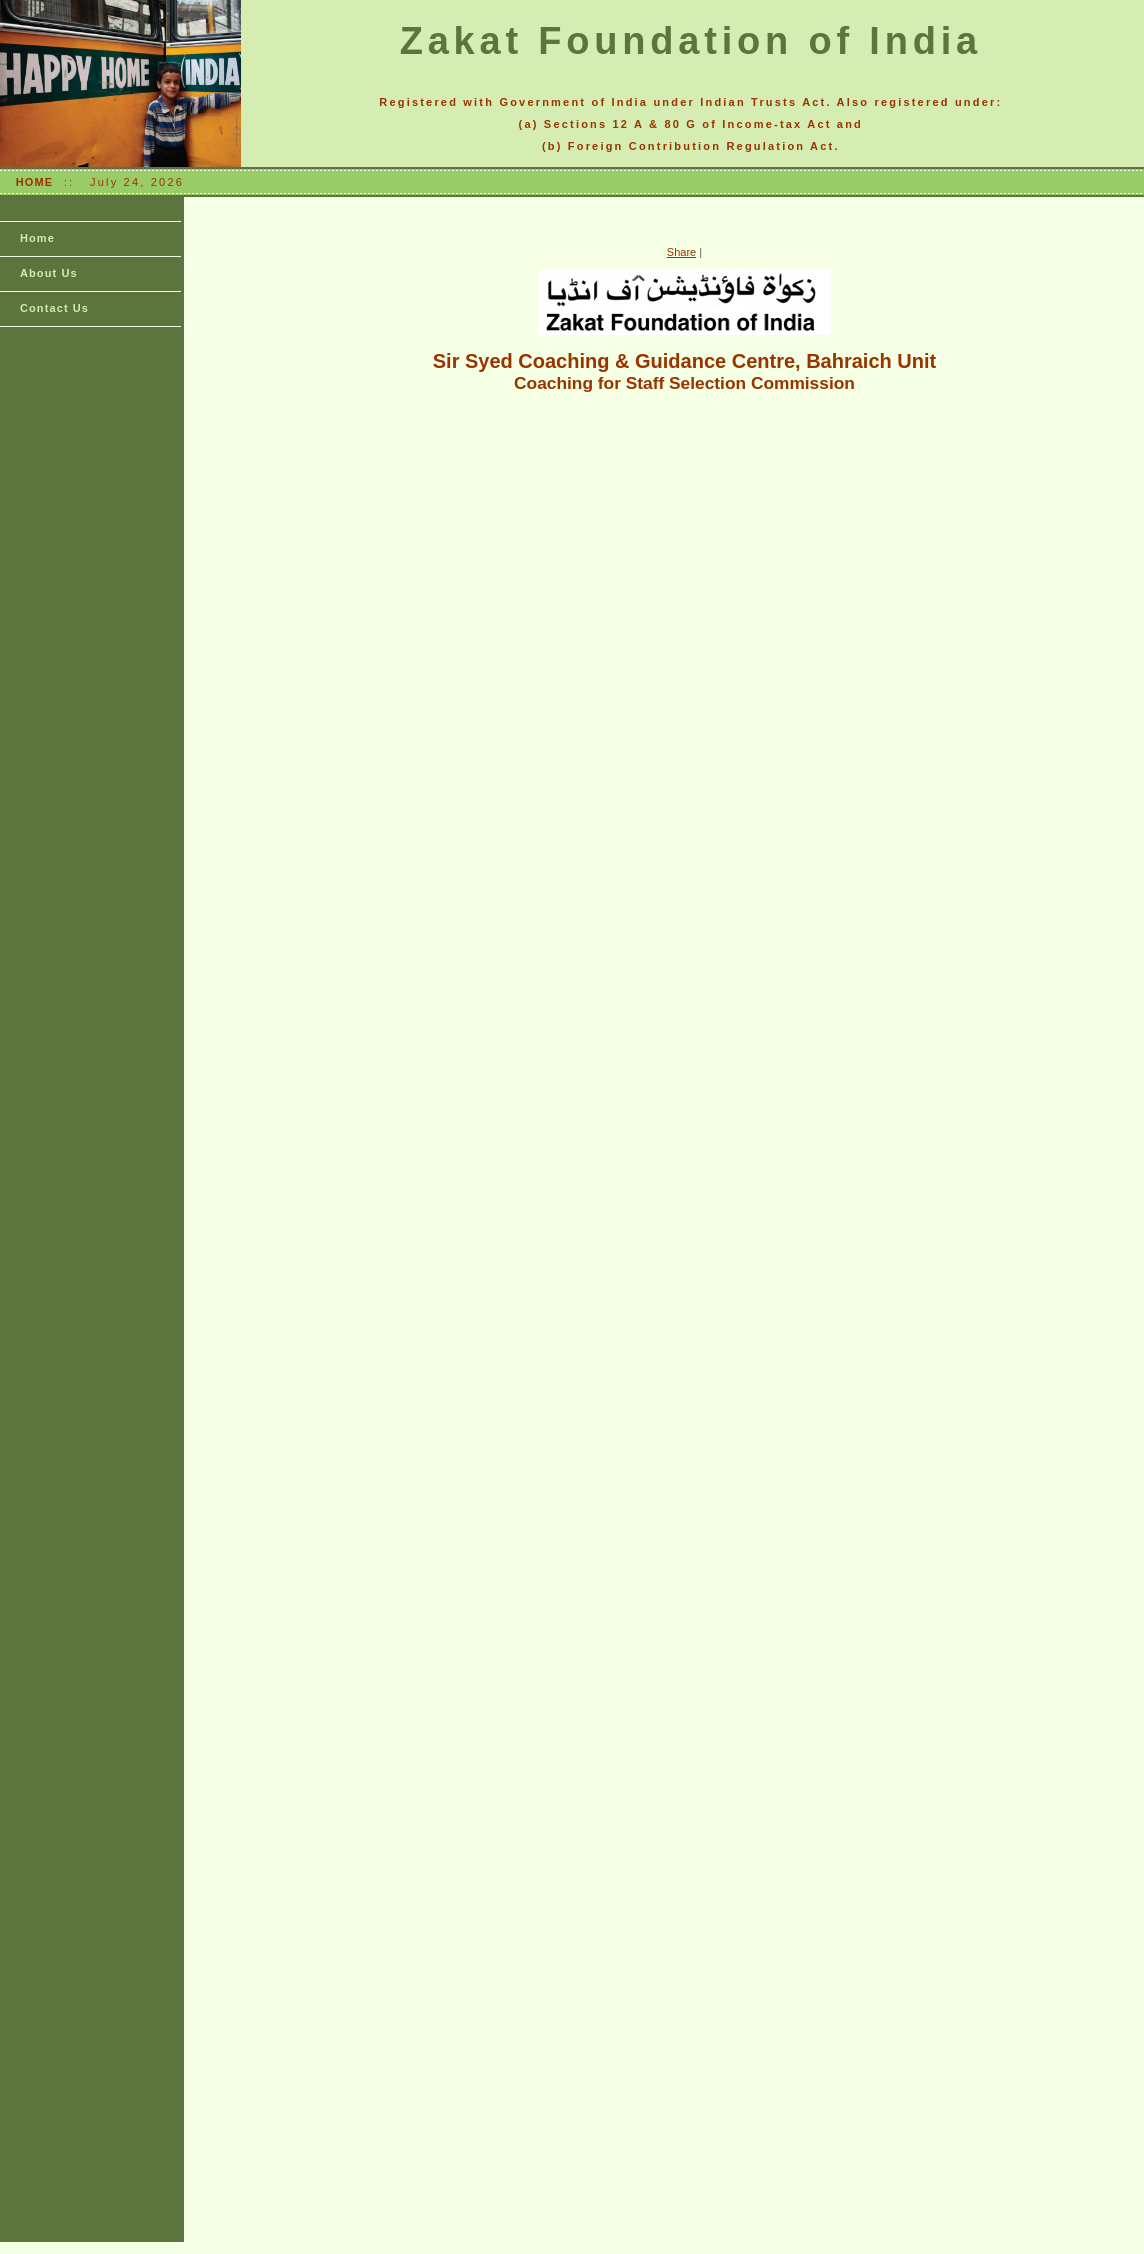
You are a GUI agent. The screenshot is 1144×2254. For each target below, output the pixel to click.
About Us (49, 273)
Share (681, 252)
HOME (34, 182)
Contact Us (54, 308)
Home (37, 238)
